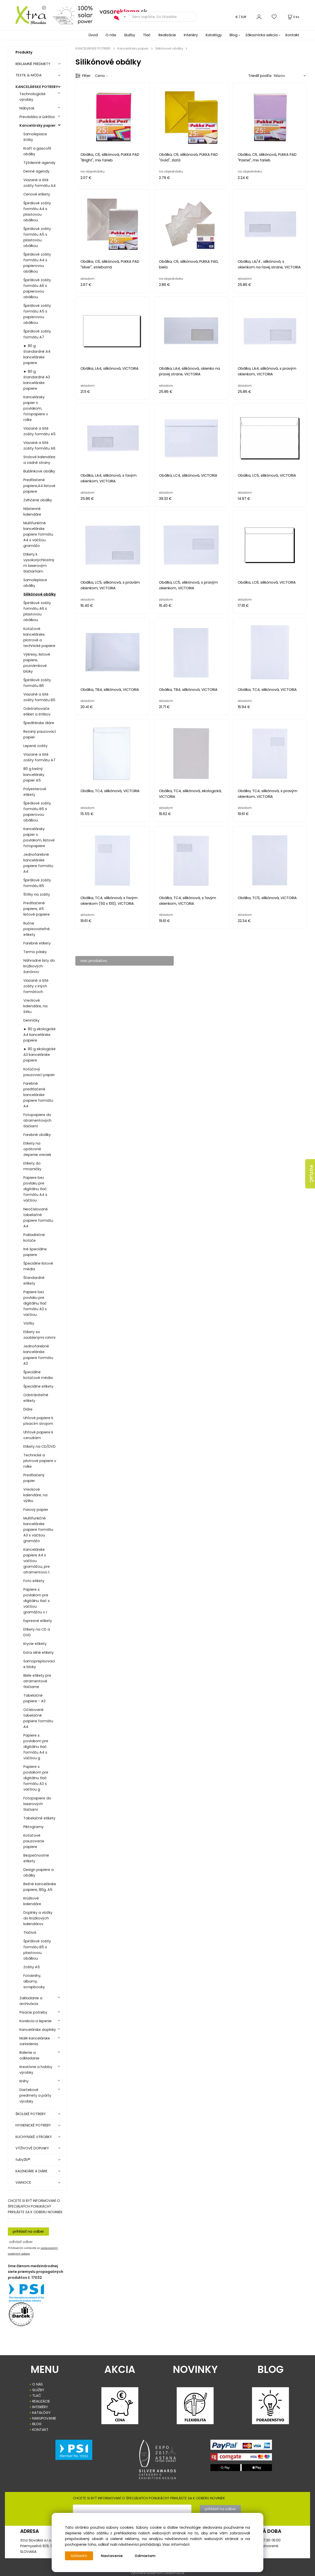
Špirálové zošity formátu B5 (37, 883)
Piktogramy (33, 1826)
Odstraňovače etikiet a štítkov (36, 711)
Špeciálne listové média (38, 1266)
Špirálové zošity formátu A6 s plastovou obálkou (37, 611)
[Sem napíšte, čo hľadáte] (163, 17)
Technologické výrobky (32, 96)
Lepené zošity (35, 745)
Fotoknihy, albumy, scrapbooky (34, 1981)
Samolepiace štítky (35, 137)
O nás (111, 35)
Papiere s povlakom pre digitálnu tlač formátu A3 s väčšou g (35, 1778)
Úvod (93, 35)
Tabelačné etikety (39, 1818)
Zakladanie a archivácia (30, 2001)
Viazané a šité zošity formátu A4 (39, 182)
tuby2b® (23, 2159)
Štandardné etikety (34, 1280)
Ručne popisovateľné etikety (36, 929)
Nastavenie (112, 2555)
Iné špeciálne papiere (35, 1252)
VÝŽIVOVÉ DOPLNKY (32, 2148)
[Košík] (293, 17)
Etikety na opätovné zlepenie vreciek (37, 1149)
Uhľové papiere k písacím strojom (38, 1420)
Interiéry (191, 35)
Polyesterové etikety (34, 791)
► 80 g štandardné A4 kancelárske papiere (36, 354)
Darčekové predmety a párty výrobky (35, 2095)
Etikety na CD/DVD (39, 1446)
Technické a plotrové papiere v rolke (39, 1461)
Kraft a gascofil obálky (37, 151)
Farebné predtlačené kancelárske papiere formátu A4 (38, 1095)
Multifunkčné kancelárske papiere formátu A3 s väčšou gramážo (38, 1529)
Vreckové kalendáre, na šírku (35, 1006)
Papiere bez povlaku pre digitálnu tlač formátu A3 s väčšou (35, 1303)
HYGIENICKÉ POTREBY (33, 2125)
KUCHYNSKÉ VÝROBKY (34, 2136)
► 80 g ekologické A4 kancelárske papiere (39, 1035)
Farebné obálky (37, 1134)
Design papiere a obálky (38, 1872)
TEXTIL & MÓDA (29, 75)
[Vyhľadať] (123, 17)
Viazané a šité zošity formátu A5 (39, 431)
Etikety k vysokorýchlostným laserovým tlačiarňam (38, 563)
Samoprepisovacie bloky (39, 1664)
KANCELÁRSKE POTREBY (37, 86)
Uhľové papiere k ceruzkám (38, 1435)
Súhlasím (79, 2555)
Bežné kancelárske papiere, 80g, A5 (39, 1886)
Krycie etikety (35, 1643)
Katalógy (214, 35)
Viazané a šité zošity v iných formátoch (35, 986)
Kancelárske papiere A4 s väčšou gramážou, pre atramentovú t (36, 1561)
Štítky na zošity (36, 894)
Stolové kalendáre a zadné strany (39, 459)
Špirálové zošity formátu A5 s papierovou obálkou (37, 314)
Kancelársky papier (37, 125)
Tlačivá (29, 1932)
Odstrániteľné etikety (35, 1397)
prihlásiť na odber (28, 2231)
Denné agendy (36, 171)
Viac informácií (175, 2544)
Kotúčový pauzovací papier (39, 1072)
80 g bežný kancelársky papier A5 (33, 774)
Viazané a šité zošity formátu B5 (39, 697)
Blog (233, 35)
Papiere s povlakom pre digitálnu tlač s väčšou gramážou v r (36, 1601)
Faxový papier (35, 1509)
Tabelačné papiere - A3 (34, 1698)
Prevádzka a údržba (37, 116)
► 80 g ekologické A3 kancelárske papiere (39, 1054)
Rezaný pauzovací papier (39, 734)
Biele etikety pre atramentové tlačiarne (37, 1681)
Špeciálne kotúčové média (38, 1375)
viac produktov (93, 960)
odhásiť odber (21, 2241)
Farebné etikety (37, 943)
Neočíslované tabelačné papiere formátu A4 (38, 1218)
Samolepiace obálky (35, 582)
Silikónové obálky (39, 594)
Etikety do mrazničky (32, 1166)
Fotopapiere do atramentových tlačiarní (37, 1120)
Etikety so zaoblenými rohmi (39, 1334)
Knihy (24, 2081)
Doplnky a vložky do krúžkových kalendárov (37, 1918)
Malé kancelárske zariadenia (34, 2041)
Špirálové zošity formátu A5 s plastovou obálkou (37, 237)
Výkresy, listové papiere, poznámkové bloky (36, 663)
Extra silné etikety (38, 1652)
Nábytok (26, 108)
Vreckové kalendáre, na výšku (35, 1495)
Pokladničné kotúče (34, 1237)
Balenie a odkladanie (29, 2055)
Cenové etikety (36, 194)
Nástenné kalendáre (32, 511)
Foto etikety (33, 1580)
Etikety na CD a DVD (36, 1632)
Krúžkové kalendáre (32, 1901)
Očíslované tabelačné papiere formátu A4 (38, 1718)
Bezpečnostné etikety (36, 1858)
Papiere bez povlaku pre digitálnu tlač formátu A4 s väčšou (35, 1189)
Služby (129, 35)
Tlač (147, 35)
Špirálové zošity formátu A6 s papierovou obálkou (37, 288)
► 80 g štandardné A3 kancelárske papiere (36, 380)
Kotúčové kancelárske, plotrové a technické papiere (39, 637)
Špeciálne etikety (38, 1386)
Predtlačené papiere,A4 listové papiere (39, 485)
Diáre (27, 1409)
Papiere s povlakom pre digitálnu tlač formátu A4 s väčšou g (35, 1746)
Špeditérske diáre (38, 722)
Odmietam (145, 2555)
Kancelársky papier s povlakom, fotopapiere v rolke (35, 408)
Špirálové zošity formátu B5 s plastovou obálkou (37, 1950)
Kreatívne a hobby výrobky (35, 2069)
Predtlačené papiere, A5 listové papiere (36, 909)
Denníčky (31, 1020)
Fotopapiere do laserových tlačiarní (37, 1804)
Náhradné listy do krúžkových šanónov (39, 966)
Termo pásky (35, 951)
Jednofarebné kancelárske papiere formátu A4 (38, 863)
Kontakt (292, 35)
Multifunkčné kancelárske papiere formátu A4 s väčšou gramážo (38, 534)
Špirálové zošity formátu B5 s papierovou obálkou (37, 812)
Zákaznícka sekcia (261, 35)
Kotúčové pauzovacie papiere (33, 1841)
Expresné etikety (37, 1620)
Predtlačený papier (34, 1478)
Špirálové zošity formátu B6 (37, 683)
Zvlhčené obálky (37, 500)
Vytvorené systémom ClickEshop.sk (157, 2573)
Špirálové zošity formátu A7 (37, 334)
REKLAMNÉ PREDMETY (33, 63)
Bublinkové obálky (39, 471)
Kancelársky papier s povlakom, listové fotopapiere (39, 837)
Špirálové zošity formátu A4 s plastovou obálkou (37, 212)
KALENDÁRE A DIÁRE (31, 2171)
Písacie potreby (33, 2012)
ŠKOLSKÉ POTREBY (31, 2113)
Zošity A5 (31, 1967)
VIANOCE (23, 2182)
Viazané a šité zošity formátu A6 (39, 445)
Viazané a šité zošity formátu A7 (39, 757)
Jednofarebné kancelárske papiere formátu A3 (38, 1355)
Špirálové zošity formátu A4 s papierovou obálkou (37, 263)
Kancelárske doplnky (37, 2029)
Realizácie (167, 35)
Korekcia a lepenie (35, 2021)
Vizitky (28, 1323)
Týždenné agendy (39, 162)
